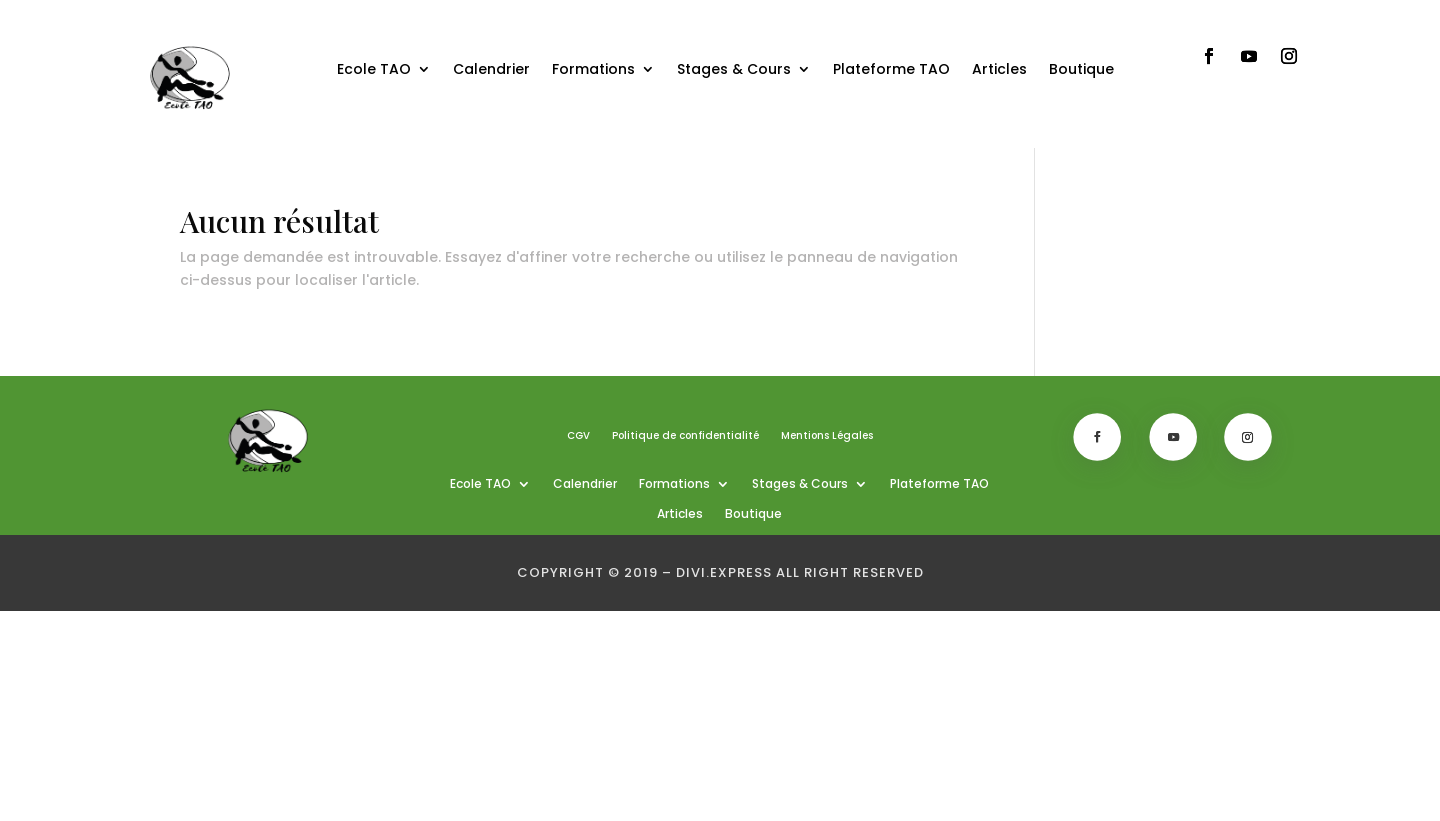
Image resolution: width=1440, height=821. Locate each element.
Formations (593, 69)
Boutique (1081, 69)
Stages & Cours (734, 69)
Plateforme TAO (891, 69)
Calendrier (491, 69)
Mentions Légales (827, 436)
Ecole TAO (374, 69)
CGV (578, 436)
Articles (999, 69)
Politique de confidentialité (685, 436)
